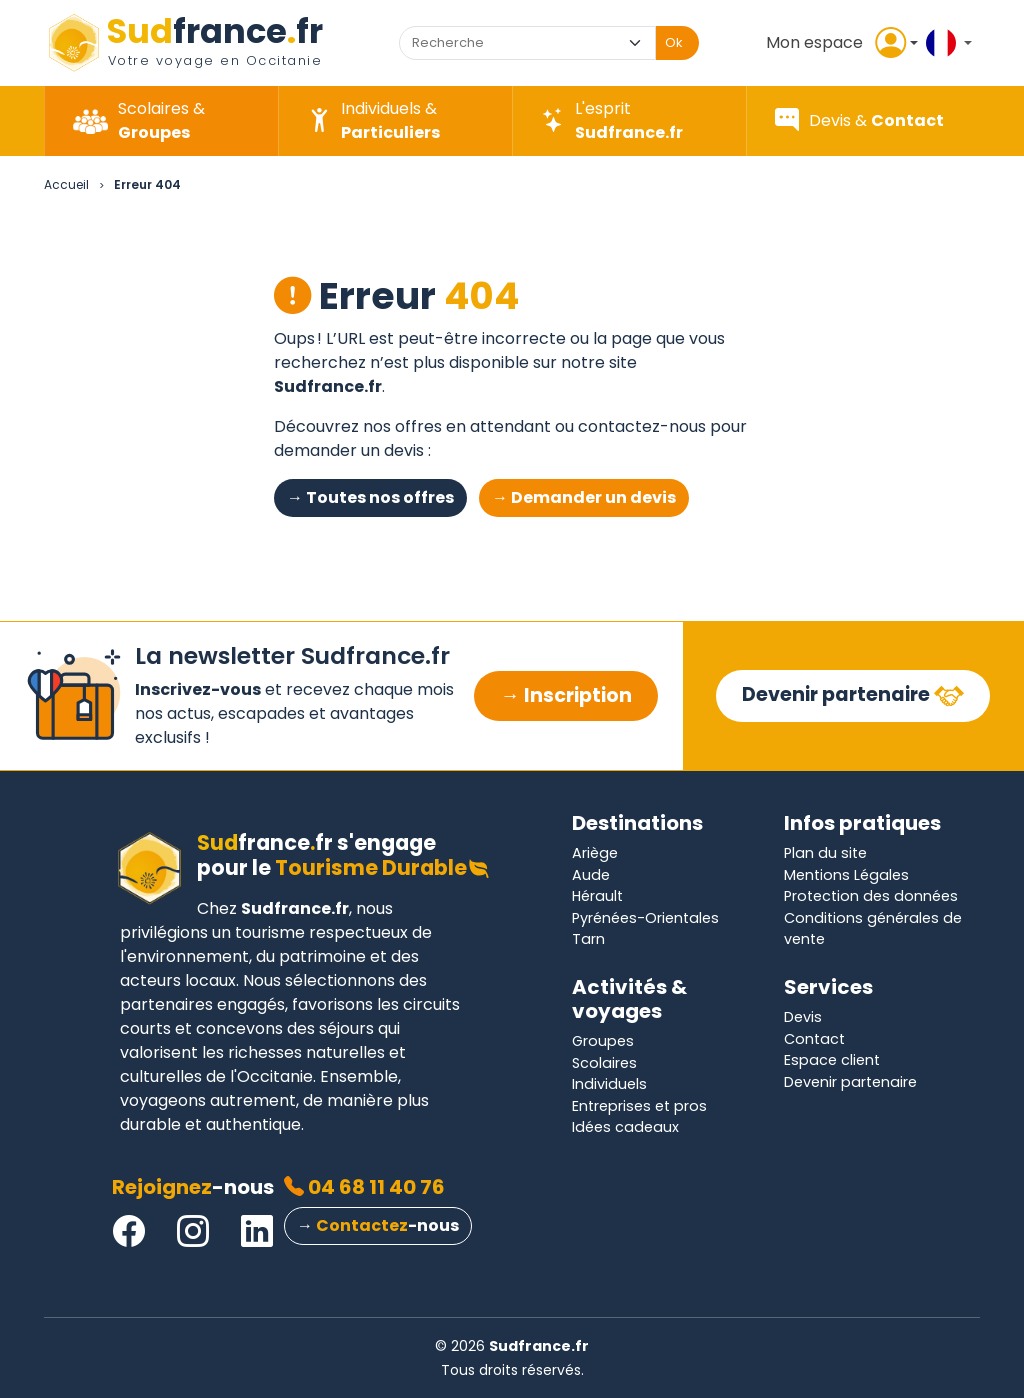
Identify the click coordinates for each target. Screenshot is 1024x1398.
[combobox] (509, 43)
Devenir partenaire (838, 694)
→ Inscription (565, 695)
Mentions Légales (846, 875)
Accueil (66, 184)
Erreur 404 (147, 184)
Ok (674, 42)
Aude (591, 875)
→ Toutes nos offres (370, 497)
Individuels (609, 1084)
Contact (814, 1039)
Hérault (597, 896)
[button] (838, 43)
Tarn (588, 939)
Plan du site (825, 853)
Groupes (603, 1041)
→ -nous (378, 1225)
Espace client (832, 1060)
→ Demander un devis (584, 497)
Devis (803, 1017)
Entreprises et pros (639, 1106)
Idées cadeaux (625, 1127)
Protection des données (871, 896)
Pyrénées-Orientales (645, 918)
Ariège (595, 853)
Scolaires (604, 1063)
